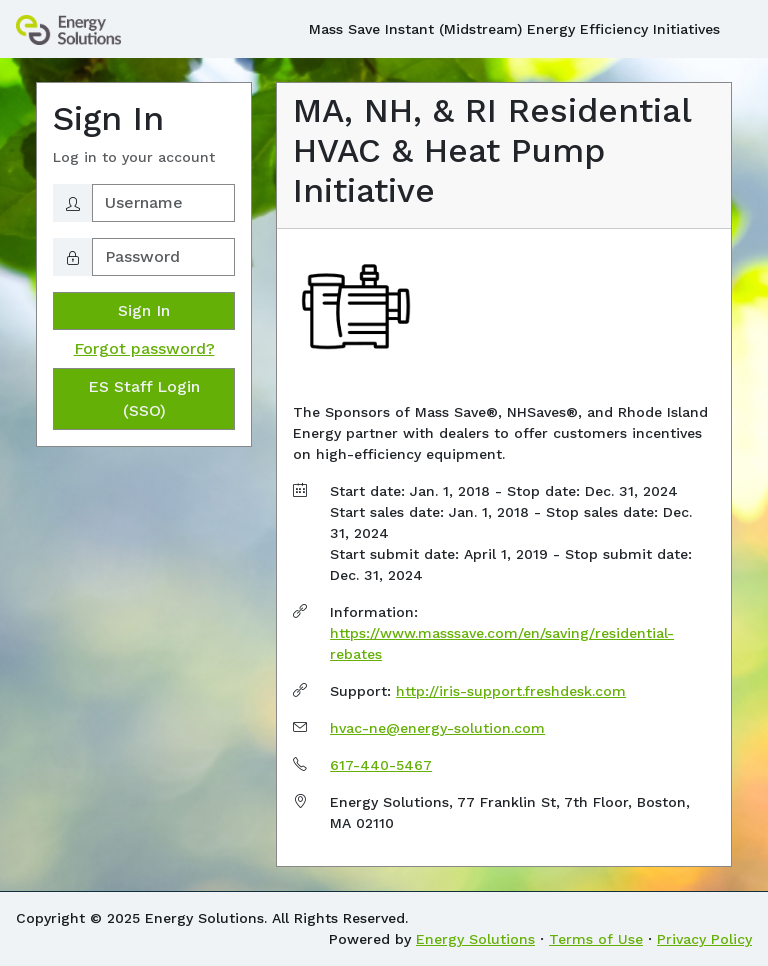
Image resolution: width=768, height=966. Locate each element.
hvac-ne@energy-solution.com (437, 728)
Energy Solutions (475, 939)
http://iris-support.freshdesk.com (511, 691)
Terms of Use (596, 939)
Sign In (144, 310)
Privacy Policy (704, 939)
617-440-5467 (381, 765)
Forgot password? (144, 348)
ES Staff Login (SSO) (144, 398)
